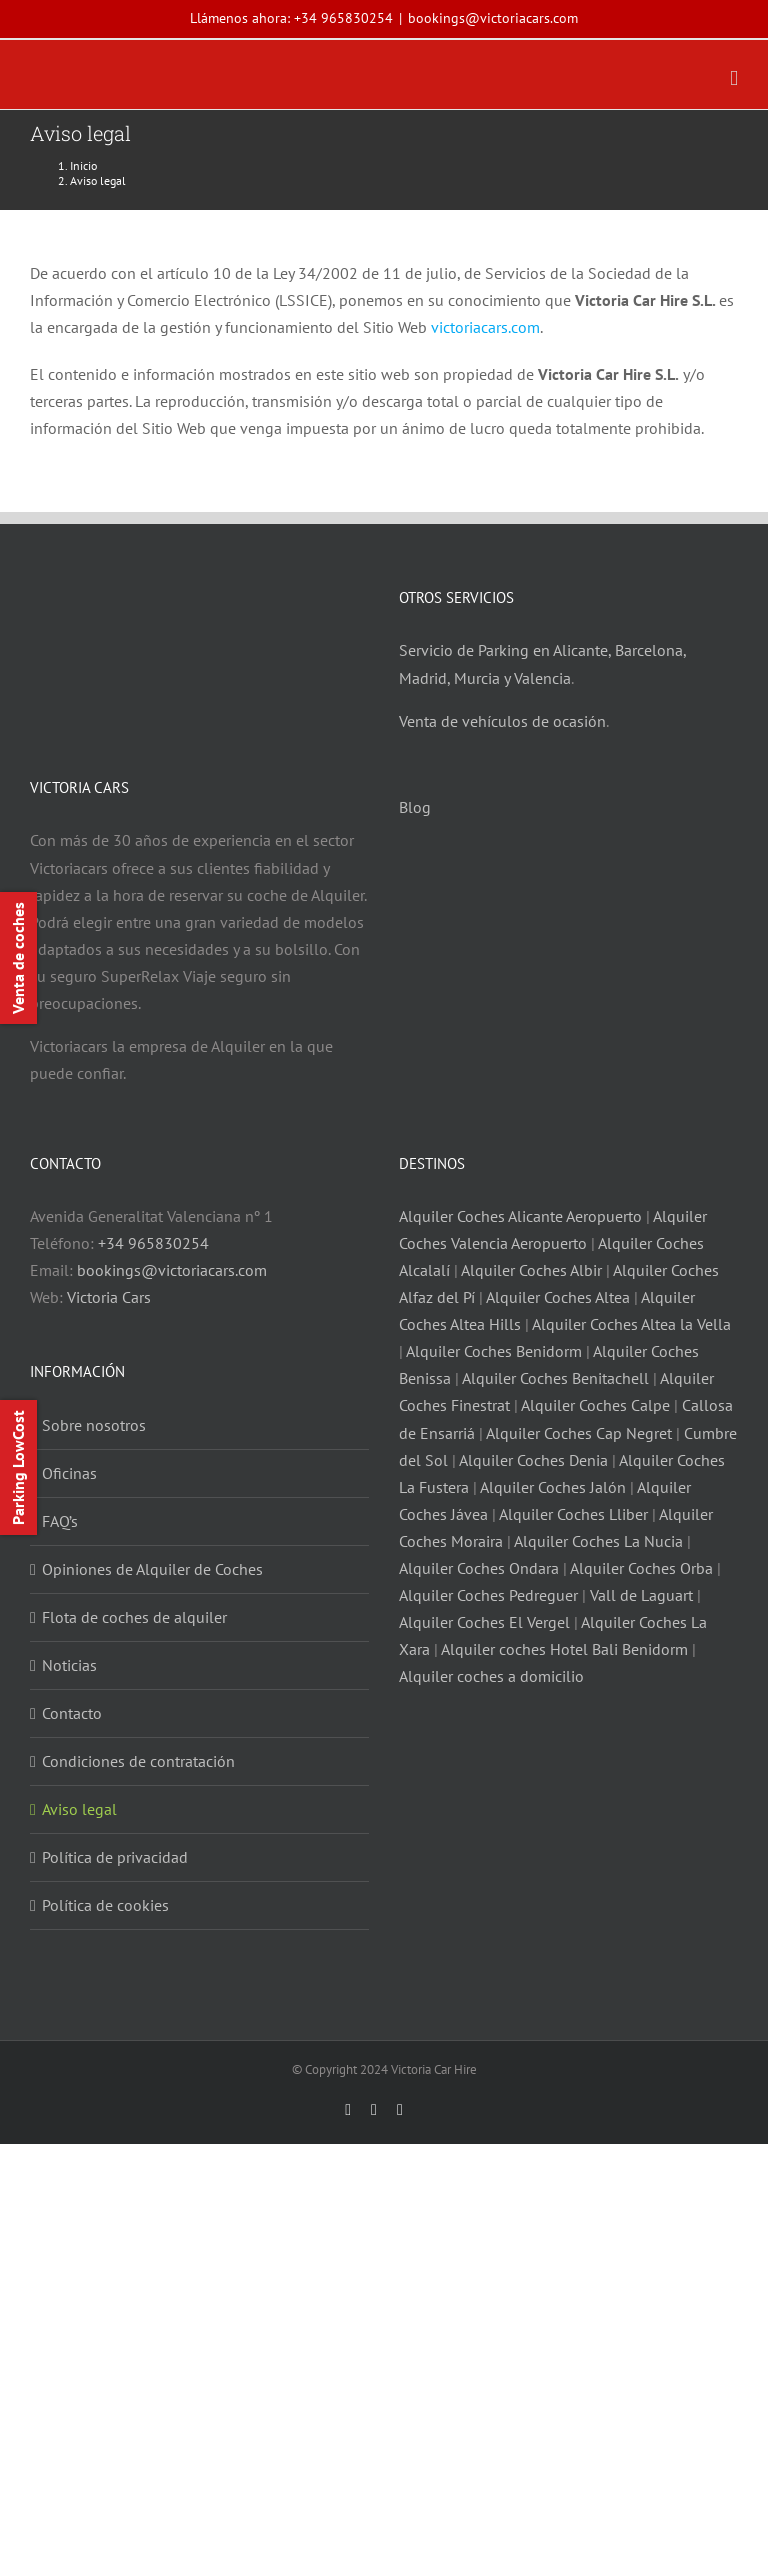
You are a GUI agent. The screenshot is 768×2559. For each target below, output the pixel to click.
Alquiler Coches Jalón (553, 1487)
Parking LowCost (18, 1467)
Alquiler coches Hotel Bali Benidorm (564, 1649)
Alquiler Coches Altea (558, 1297)
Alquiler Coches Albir (531, 1270)
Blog (415, 807)
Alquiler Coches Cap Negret (579, 1433)
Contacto (72, 1713)
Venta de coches (18, 958)
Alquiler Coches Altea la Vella (631, 1324)
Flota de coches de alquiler (134, 1617)
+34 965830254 (343, 18)
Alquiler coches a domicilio (491, 1676)
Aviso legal (79, 1809)
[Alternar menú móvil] (734, 78)
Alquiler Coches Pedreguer (488, 1595)
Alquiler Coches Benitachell (555, 1378)
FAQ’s (60, 1521)
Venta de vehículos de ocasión (502, 721)
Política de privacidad (115, 1857)
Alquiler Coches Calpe (595, 1405)
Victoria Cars (109, 1297)
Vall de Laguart (641, 1595)
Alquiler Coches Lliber (573, 1514)
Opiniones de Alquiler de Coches (152, 1569)
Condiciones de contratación (138, 1761)
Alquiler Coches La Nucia (598, 1541)
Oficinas (69, 1473)
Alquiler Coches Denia (533, 1460)
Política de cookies (105, 1905)
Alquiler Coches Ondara (479, 1568)
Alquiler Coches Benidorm (494, 1351)
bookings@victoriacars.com (493, 18)
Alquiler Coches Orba (641, 1568)
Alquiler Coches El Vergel (484, 1622)
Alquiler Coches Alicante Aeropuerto (522, 1216)
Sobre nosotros (94, 1425)
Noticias (69, 1665)
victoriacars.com (485, 327)
